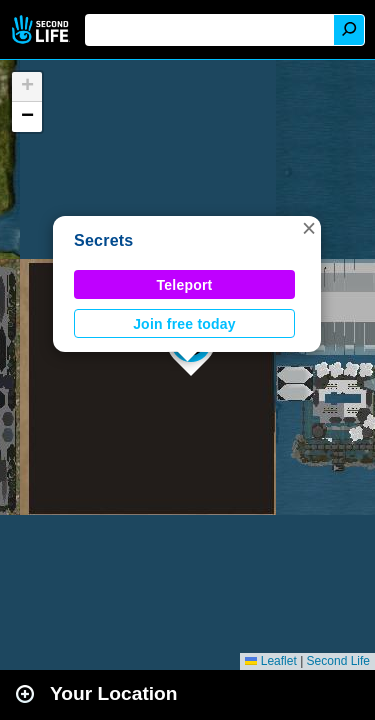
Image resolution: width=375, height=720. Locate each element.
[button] (309, 228)
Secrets (104, 240)
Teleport (185, 285)
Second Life (42, 29)
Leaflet (270, 661)
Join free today (184, 324)
